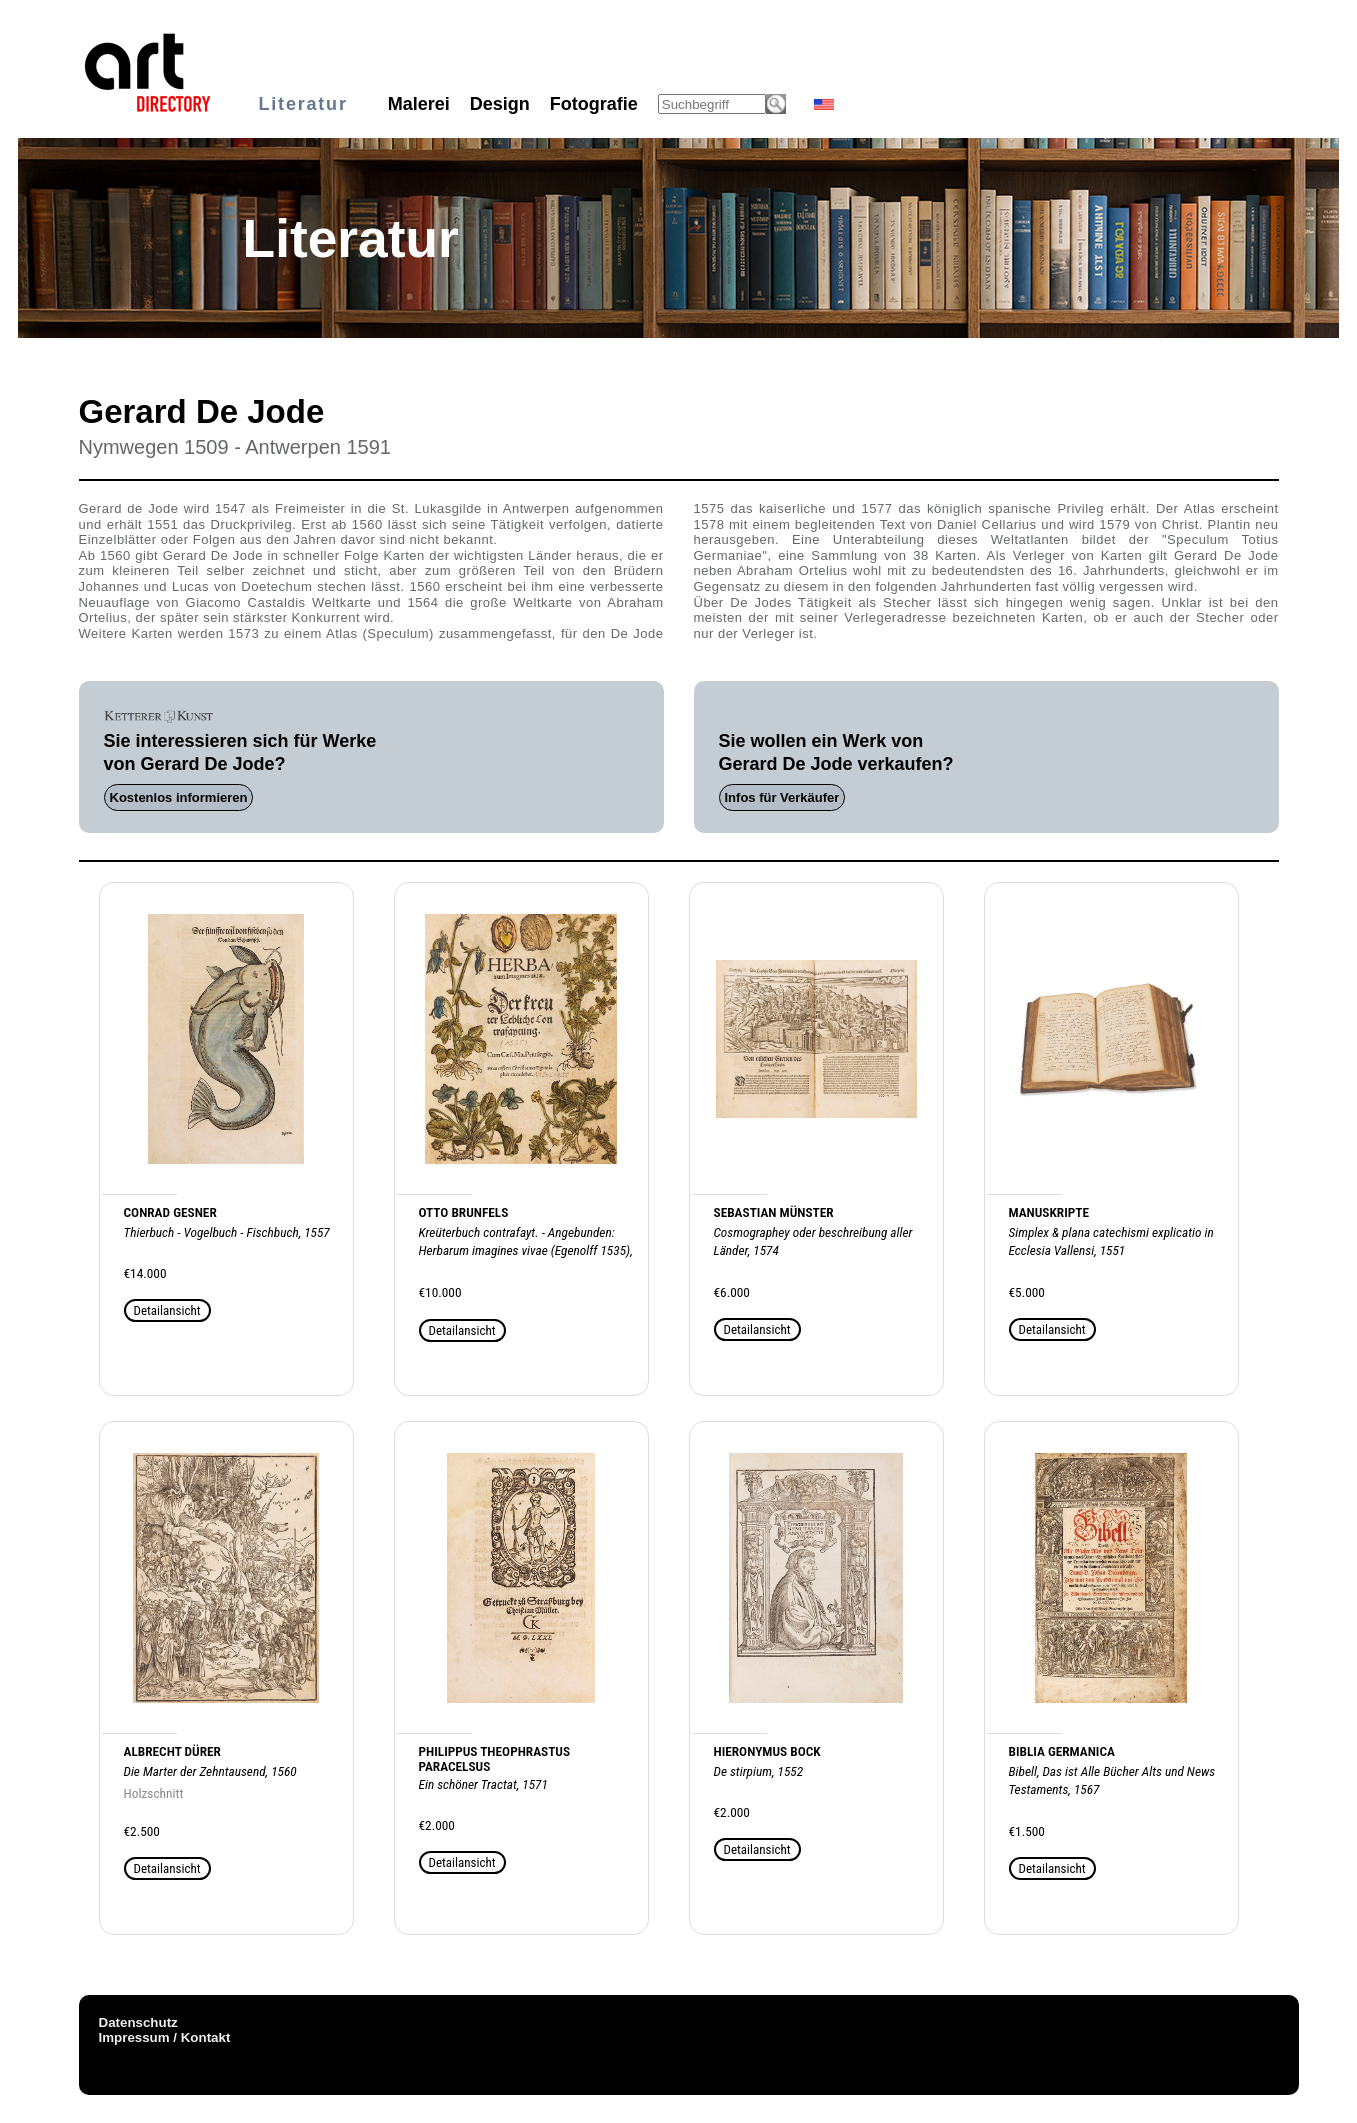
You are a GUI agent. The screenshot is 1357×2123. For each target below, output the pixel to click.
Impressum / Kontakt (165, 2037)
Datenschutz (138, 2022)
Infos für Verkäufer (782, 797)
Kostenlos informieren (179, 797)
